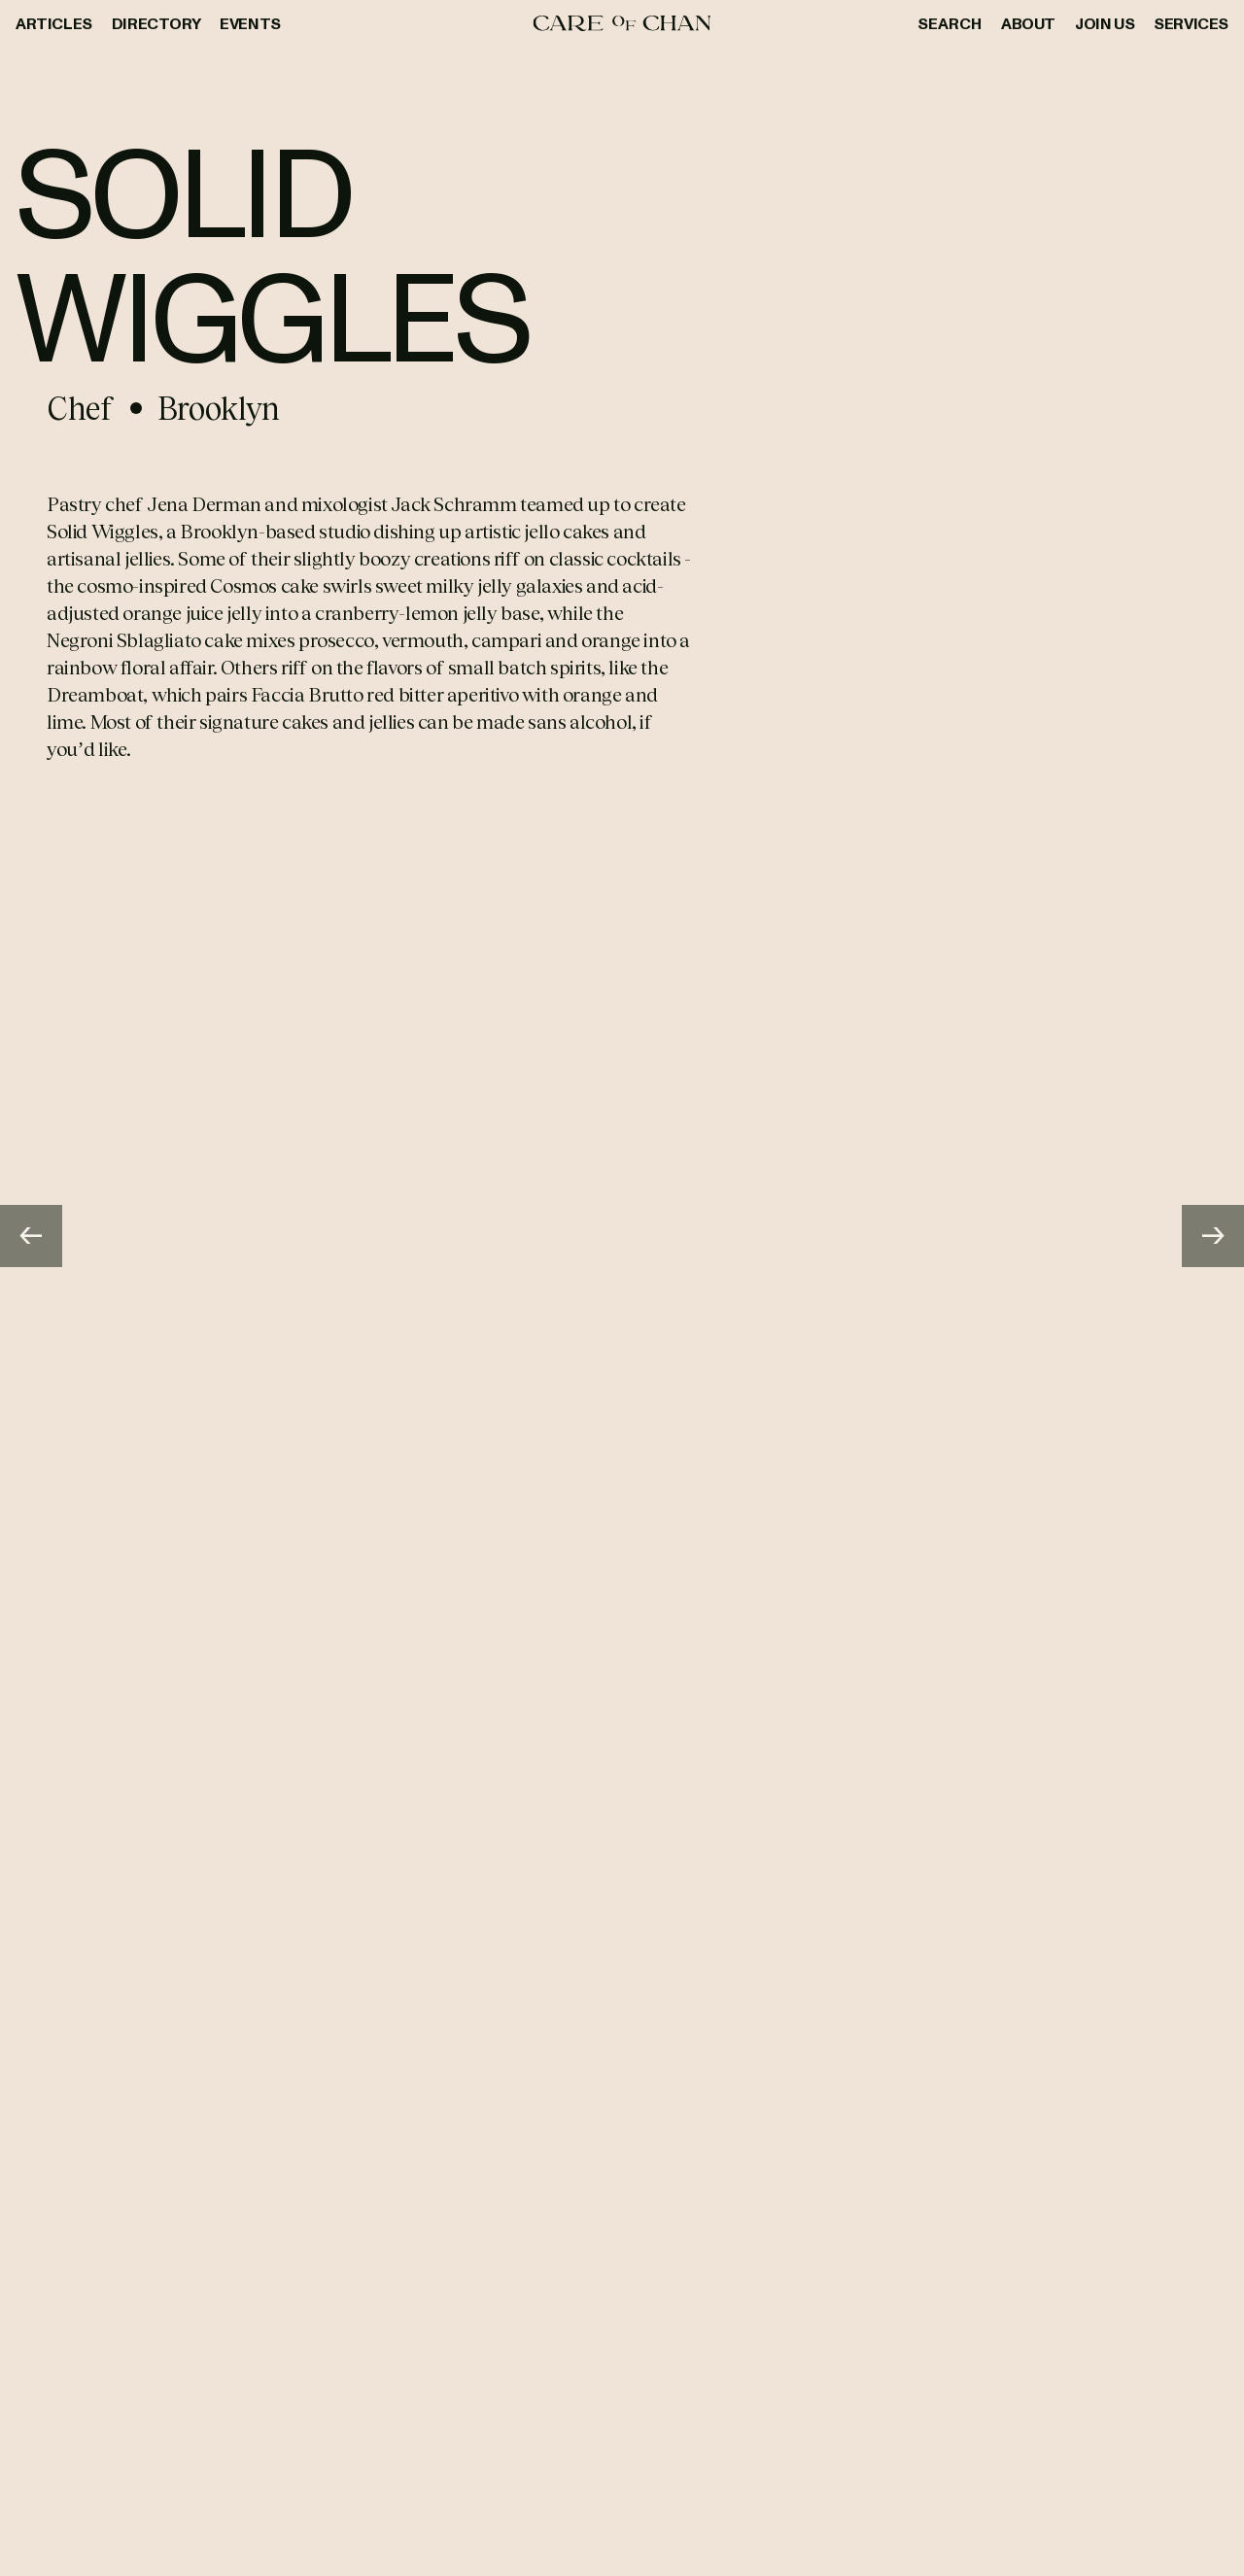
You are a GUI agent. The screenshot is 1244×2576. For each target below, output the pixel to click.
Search (949, 23)
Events (250, 23)
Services (1191, 23)
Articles (54, 23)
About (1028, 23)
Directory (156, 23)
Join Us (1104, 23)
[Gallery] (622, 1236)
